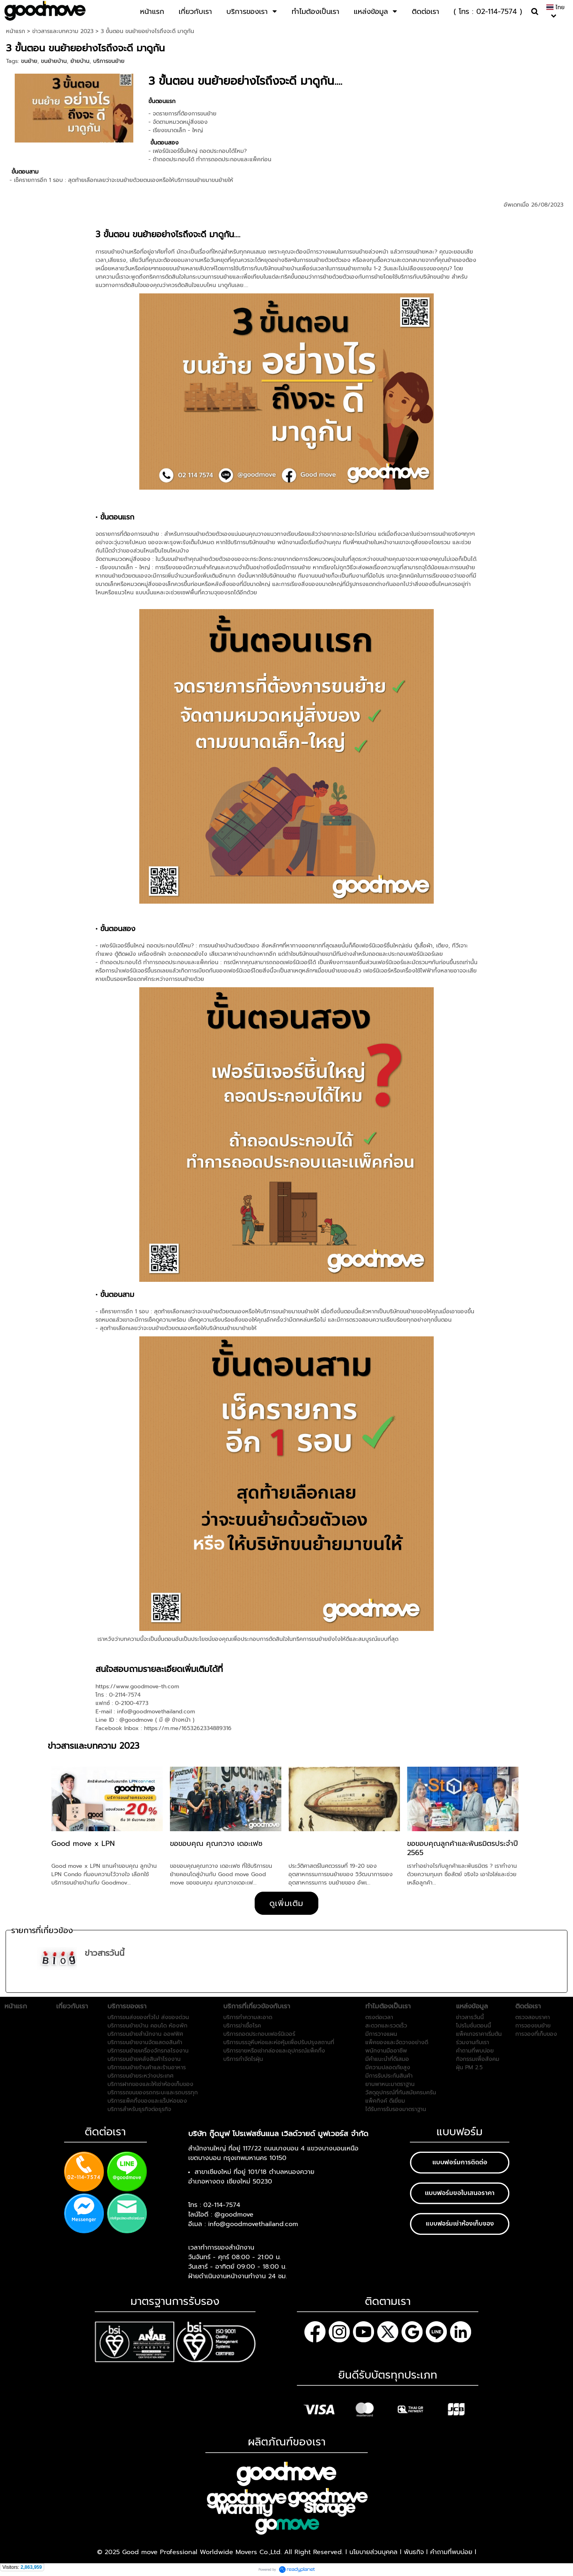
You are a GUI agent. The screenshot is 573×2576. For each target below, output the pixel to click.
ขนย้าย (29, 61)
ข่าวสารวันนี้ (105, 1953)
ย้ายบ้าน (80, 61)
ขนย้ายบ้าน (54, 61)
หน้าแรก (15, 31)
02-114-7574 (221, 2205)
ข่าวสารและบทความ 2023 (63, 31)
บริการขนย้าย (109, 61)
